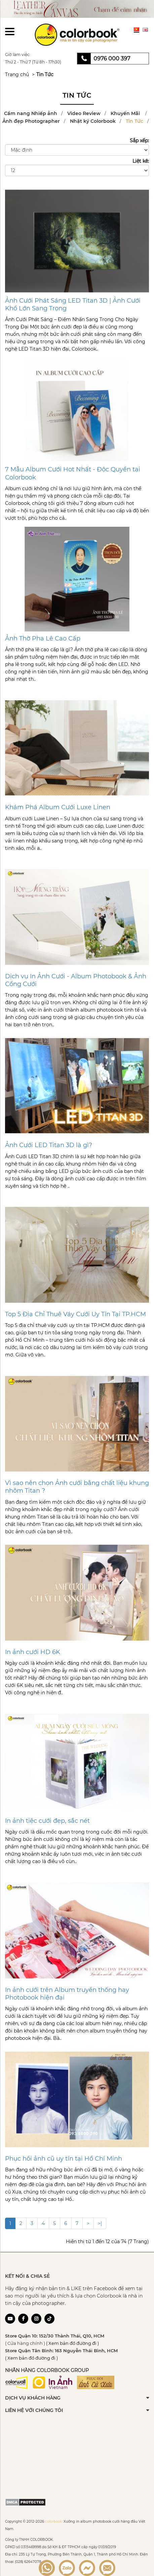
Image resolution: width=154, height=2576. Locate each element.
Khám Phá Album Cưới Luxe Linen (57, 807)
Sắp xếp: (139, 141)
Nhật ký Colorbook (93, 121)
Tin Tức (44, 74)
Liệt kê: (140, 161)
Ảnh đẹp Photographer (31, 121)
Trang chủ (17, 74)
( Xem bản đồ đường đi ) (72, 2343)
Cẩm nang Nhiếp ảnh (30, 113)
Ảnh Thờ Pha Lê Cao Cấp (42, 638)
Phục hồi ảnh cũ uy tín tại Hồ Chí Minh (63, 2158)
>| (100, 2223)
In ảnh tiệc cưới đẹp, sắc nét (47, 1820)
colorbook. (54, 2521)
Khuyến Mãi (126, 113)
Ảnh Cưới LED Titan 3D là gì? (48, 1145)
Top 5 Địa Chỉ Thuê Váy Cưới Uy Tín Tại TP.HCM (75, 1314)
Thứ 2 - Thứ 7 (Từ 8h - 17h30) (33, 61)
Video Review (84, 113)
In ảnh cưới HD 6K (32, 1652)
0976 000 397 (111, 58)
